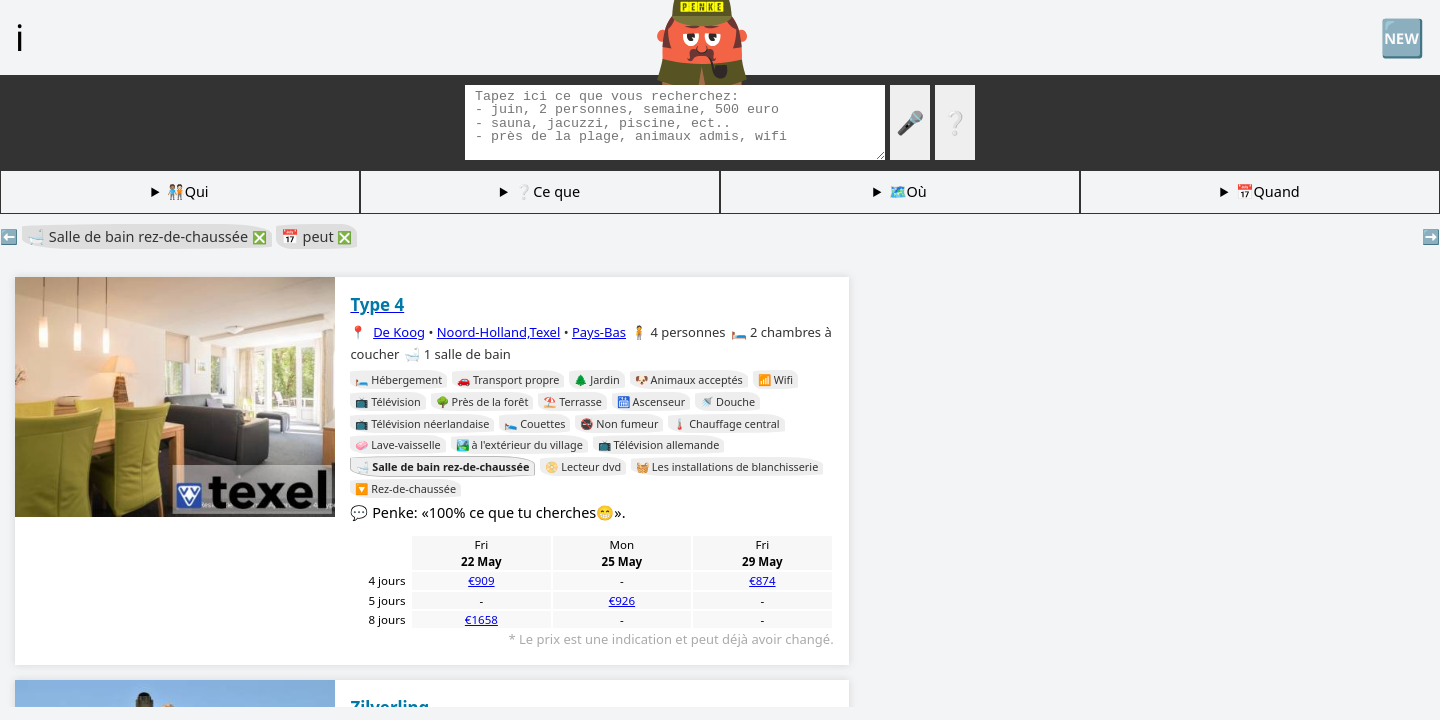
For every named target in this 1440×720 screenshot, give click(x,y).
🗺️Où (908, 191)
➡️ (1431, 236)
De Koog (399, 332)
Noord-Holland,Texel (499, 332)
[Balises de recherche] (675, 122)
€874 (762, 580)
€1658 (481, 619)
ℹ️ (19, 37)
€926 (622, 600)
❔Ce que (547, 191)
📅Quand (1268, 191)
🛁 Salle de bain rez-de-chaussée (147, 236)
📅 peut (317, 236)
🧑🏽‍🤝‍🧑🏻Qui (188, 191)
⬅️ (9, 236)
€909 (481, 580)
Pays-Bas (599, 332)
